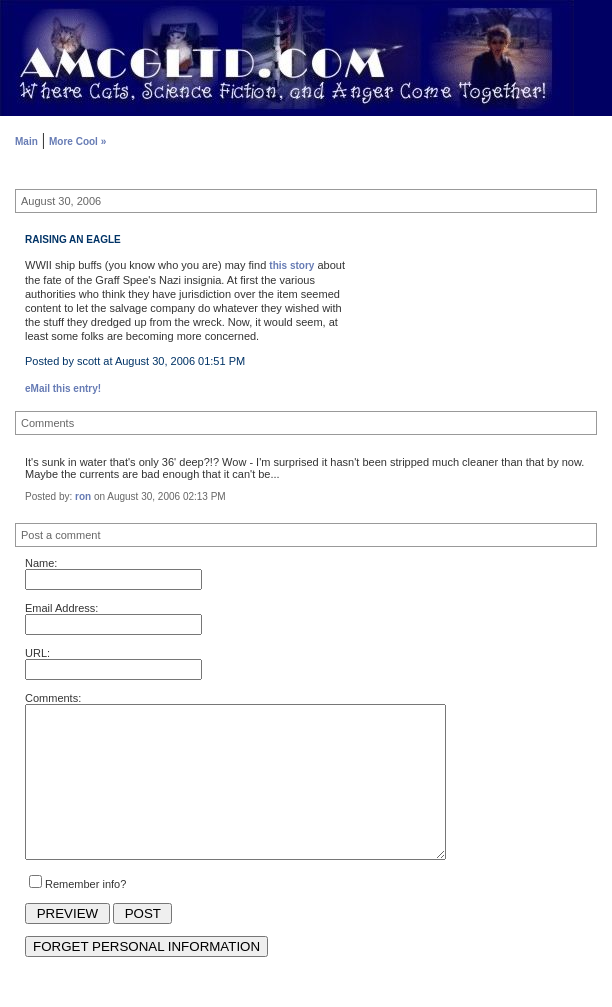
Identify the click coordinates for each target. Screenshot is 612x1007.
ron (83, 496)
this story (291, 265)
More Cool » (77, 141)
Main (26, 141)
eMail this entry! (63, 388)
